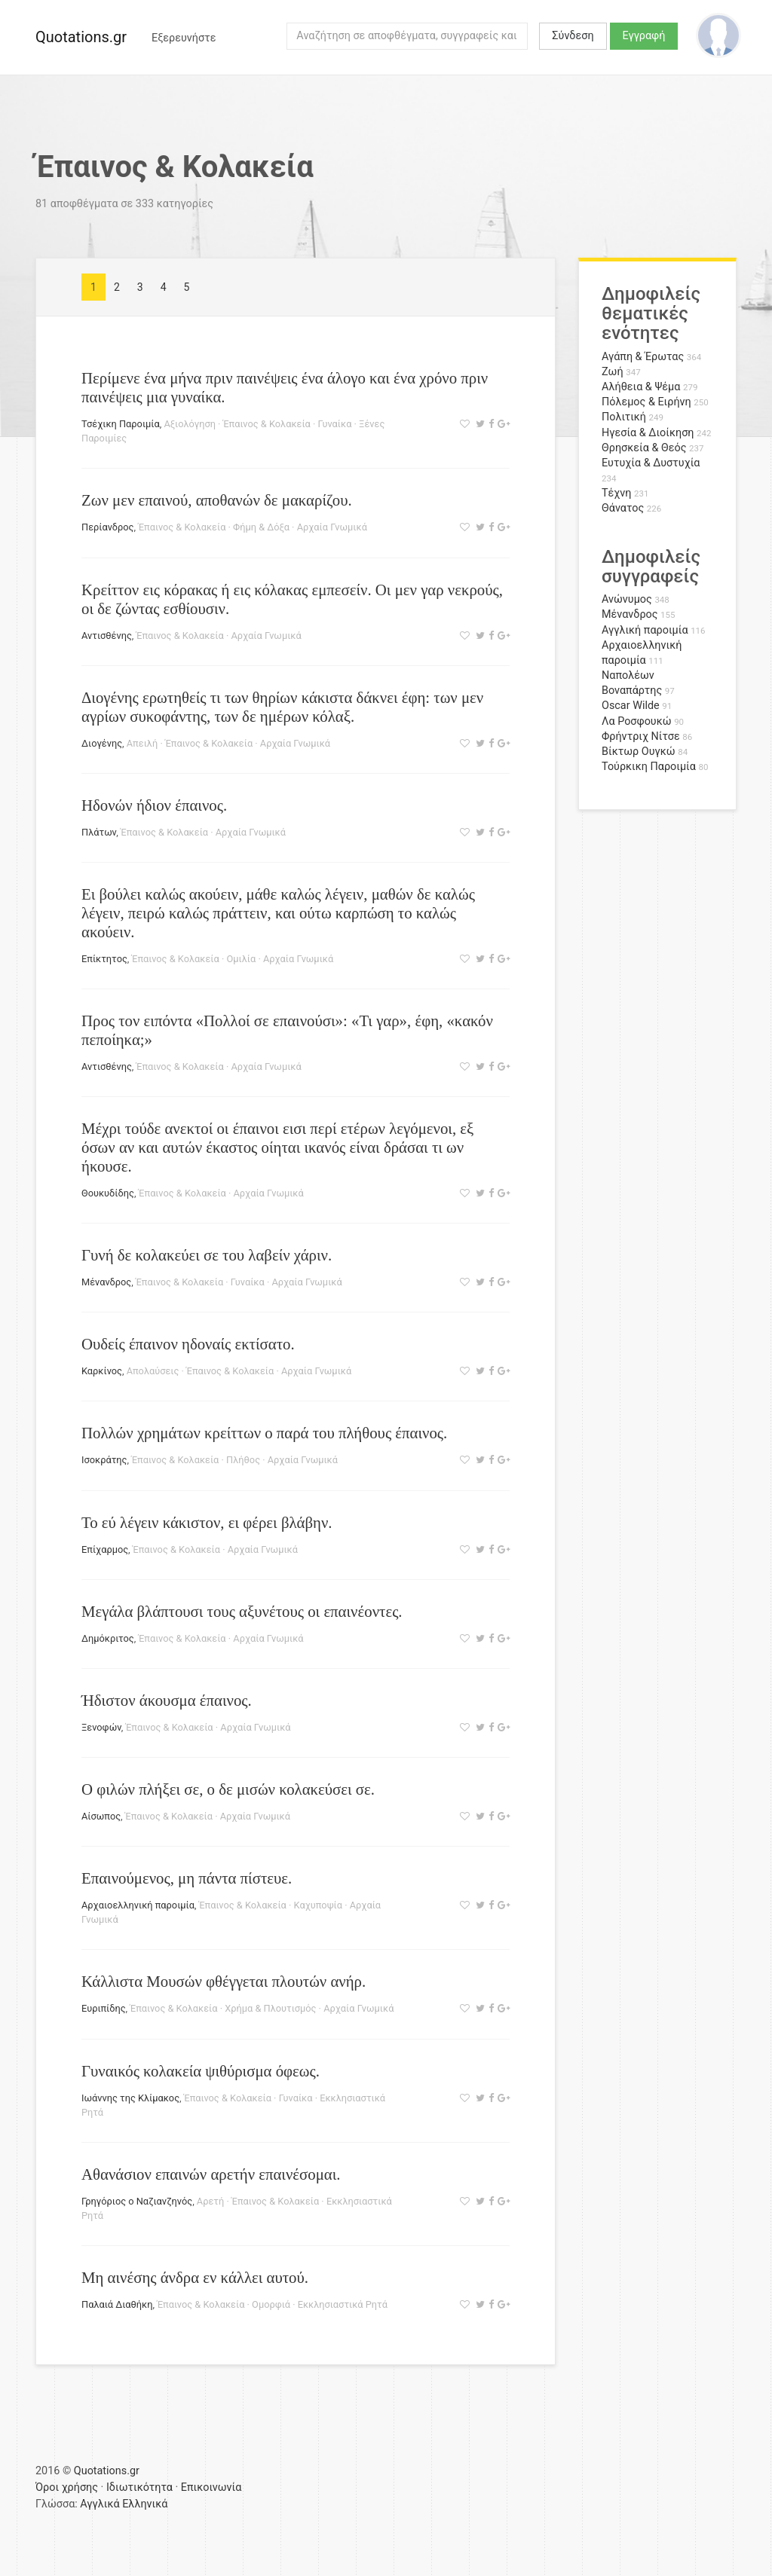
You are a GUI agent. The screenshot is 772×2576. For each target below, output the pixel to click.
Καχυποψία (318, 1905)
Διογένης (101, 743)
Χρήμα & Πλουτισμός (270, 2008)
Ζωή (612, 371)
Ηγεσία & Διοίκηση (648, 432)
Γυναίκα (335, 423)
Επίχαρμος (104, 1549)
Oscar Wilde (631, 705)
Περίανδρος (107, 527)
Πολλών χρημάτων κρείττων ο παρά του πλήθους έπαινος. (264, 1432)
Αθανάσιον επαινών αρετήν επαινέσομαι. (211, 2174)
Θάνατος (623, 508)
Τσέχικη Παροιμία (120, 423)
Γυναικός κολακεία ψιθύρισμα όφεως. (200, 2070)
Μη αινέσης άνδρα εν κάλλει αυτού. (194, 2277)
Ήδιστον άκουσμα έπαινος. (166, 1700)
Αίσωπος (101, 1816)
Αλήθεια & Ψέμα (641, 386)
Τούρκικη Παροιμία (649, 766)
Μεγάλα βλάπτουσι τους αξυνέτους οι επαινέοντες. (242, 1611)
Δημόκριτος (107, 1638)
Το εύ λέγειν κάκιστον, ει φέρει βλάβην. (206, 1522)
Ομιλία (241, 958)
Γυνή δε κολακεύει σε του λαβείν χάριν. (206, 1255)
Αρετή (210, 2201)
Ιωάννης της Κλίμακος (130, 2098)
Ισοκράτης (104, 1459)
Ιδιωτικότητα (139, 2487)
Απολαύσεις (153, 1371)
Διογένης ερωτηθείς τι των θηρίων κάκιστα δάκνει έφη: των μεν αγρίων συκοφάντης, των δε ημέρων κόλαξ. (282, 707)
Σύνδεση (572, 35)
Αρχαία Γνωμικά (332, 527)
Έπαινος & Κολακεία (267, 423)
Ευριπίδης (103, 2008)
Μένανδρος (106, 1282)
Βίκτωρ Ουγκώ (639, 751)
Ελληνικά (144, 2504)
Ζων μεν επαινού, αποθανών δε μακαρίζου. (216, 500)
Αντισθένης (106, 635)
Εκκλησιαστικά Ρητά (343, 2304)
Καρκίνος (101, 1371)
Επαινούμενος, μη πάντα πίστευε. (186, 1878)
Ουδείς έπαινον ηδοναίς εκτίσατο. (188, 1343)
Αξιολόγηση (190, 423)
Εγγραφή (644, 35)
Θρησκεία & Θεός (644, 448)
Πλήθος (243, 1459)
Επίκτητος (104, 958)
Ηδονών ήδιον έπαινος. (154, 805)
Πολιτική (624, 417)
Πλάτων (98, 832)
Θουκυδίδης (107, 1193)
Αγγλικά (99, 2504)
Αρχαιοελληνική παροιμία (138, 1905)
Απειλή (142, 743)
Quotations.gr (81, 37)
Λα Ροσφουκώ (637, 721)
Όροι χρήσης (66, 2487)
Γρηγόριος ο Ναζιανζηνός (136, 2201)
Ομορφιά (271, 2304)
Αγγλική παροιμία (645, 630)
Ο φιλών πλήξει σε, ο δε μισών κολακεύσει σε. (228, 1789)
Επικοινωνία (211, 2487)
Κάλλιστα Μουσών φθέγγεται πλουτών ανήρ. (223, 1981)
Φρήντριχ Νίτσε (641, 736)
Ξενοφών (101, 1727)
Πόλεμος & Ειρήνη (646, 402)
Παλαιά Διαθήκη (116, 2304)
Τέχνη (616, 493)
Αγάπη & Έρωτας (643, 356)
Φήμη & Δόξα (261, 527)
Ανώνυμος (627, 599)
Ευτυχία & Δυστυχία (651, 463)
